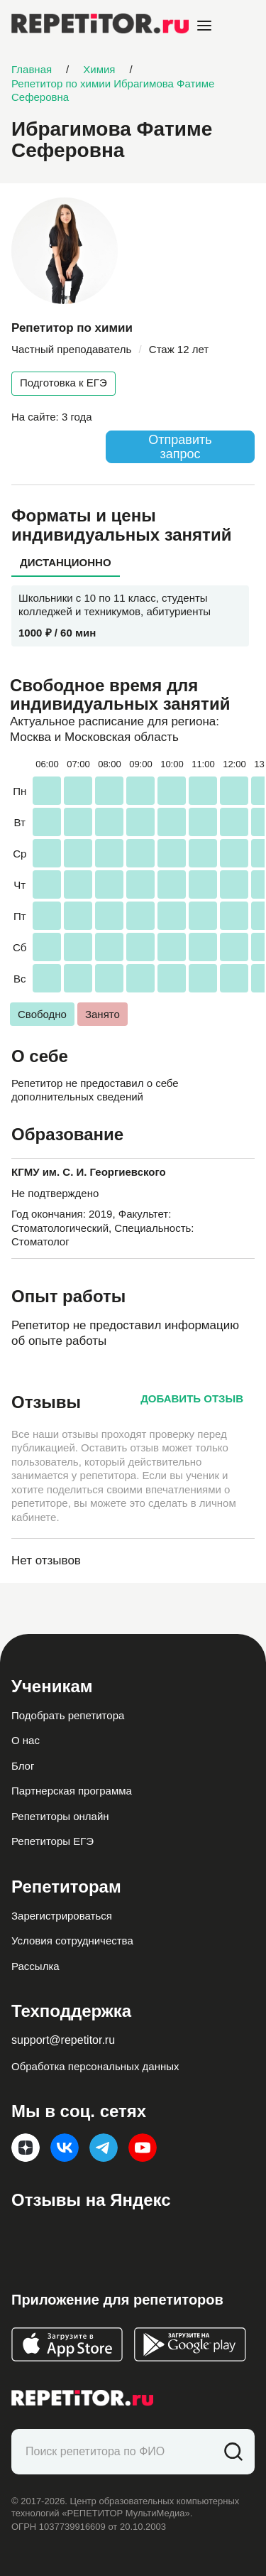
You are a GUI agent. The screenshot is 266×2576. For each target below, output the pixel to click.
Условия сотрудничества (72, 1940)
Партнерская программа (71, 1791)
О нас (25, 1740)
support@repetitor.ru (63, 2040)
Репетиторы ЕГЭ (52, 1841)
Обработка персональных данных (95, 2066)
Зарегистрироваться (61, 1916)
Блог (22, 1766)
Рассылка (35, 1966)
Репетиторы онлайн (60, 1816)
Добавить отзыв (191, 1398)
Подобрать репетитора (67, 1715)
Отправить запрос (179, 447)
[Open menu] (204, 25)
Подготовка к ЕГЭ (63, 383)
